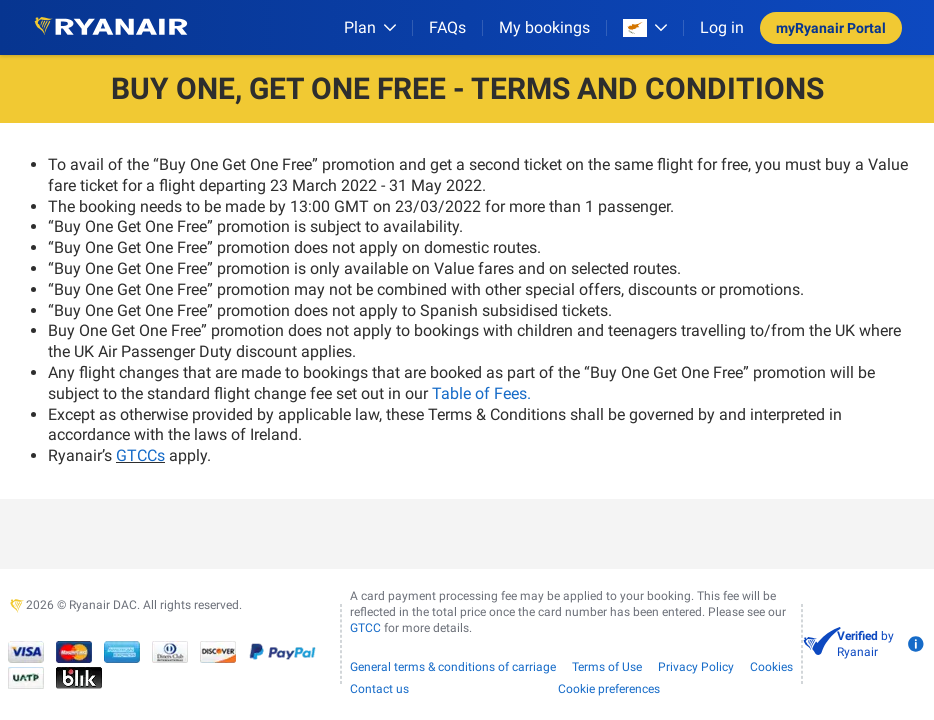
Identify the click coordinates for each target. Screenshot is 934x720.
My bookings (544, 27)
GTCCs (140, 455)
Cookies (771, 667)
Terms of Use (607, 667)
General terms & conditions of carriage (453, 667)
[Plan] (370, 27)
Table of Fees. (481, 393)
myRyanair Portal (831, 28)
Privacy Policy (696, 667)
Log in (722, 27)
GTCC (365, 628)
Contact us (379, 689)
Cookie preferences (609, 689)
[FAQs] (447, 27)
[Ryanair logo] (111, 27)
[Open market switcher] (645, 28)
